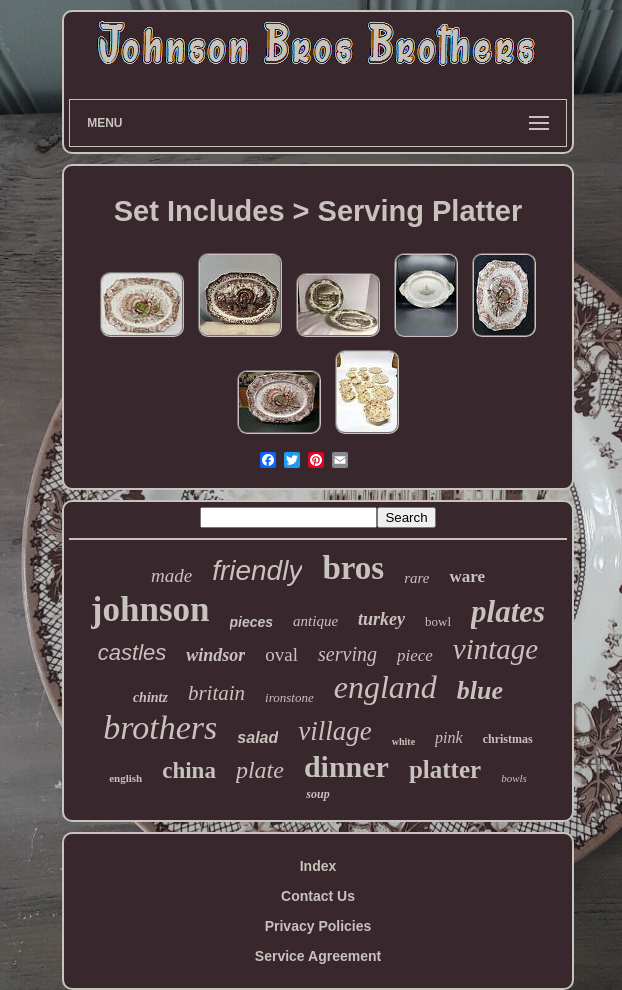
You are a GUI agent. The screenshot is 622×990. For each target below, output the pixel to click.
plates (508, 611)
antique (315, 621)
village (334, 731)
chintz (150, 697)
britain (216, 693)
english (125, 778)
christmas (508, 739)
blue (480, 690)
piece (415, 655)
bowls (514, 778)
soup (317, 794)
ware (467, 576)
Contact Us (318, 896)
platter (445, 769)
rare (416, 578)
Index (318, 866)
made (171, 575)
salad (257, 737)
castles (132, 652)
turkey (381, 619)
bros (353, 568)
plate (260, 770)
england (385, 687)
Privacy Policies (318, 926)
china (189, 770)
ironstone (289, 697)
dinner (346, 766)
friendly (257, 570)
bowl (438, 621)
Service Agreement (318, 956)
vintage (495, 649)
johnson (150, 609)
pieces (252, 622)
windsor (215, 655)
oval (281, 654)
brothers (160, 727)
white (403, 741)
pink (449, 737)
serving (347, 654)
